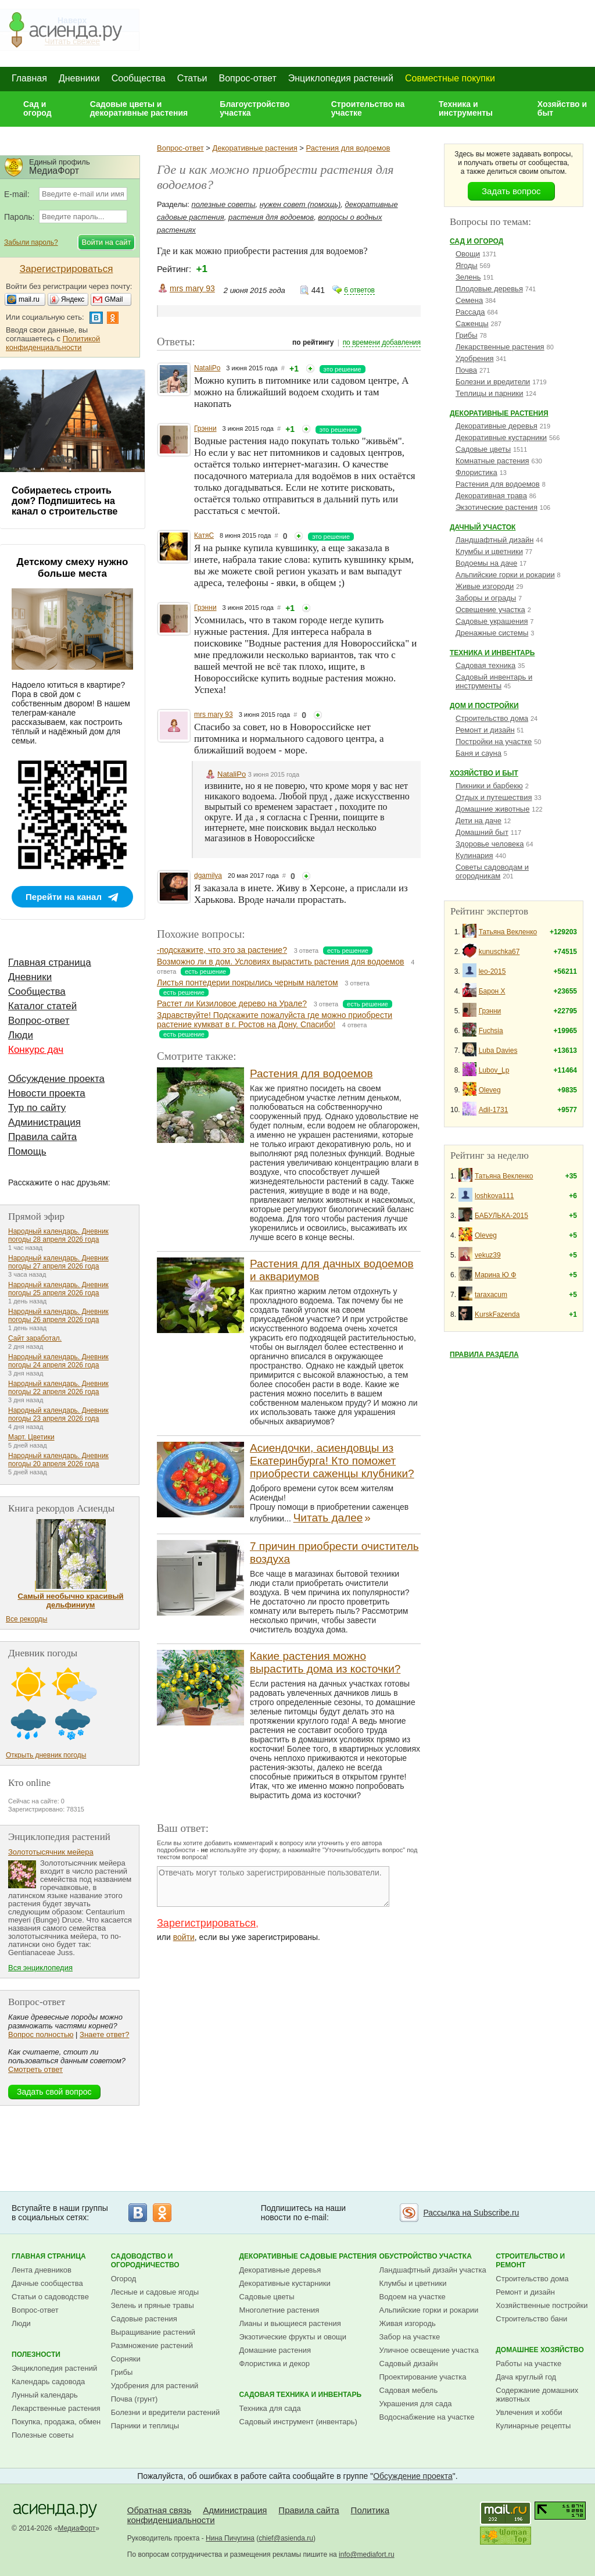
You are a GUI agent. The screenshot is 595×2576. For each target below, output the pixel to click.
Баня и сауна (478, 753)
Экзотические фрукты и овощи (293, 2336)
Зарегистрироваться (206, 1923)
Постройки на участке (494, 741)
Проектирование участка (423, 2377)
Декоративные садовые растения (308, 2256)
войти (184, 1937)
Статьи (192, 78)
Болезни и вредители (493, 381)
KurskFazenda (497, 1314)
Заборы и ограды (486, 598)
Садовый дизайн (408, 2363)
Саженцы (472, 323)
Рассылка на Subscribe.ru (471, 2212)
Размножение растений (152, 2345)
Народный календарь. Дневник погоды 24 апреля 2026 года (58, 1361)
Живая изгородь (407, 2323)
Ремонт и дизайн (485, 730)
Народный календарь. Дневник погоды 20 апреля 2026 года (58, 1460)
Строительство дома (492, 718)
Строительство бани (531, 2318)
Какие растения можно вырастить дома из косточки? (325, 1662)
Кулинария (474, 855)
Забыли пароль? (31, 242)
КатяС (204, 535)
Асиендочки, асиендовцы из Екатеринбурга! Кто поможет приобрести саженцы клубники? (332, 1461)
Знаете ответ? (104, 2034)
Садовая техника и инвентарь (300, 2395)
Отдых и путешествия (494, 797)
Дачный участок (482, 527)
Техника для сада (270, 2408)
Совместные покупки (450, 78)
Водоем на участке (412, 2296)
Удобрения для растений (155, 2385)
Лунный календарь (45, 2395)
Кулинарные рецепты (533, 2425)
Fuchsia (491, 1031)
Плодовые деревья (489, 288)
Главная (29, 78)
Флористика (476, 472)
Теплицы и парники (490, 393)
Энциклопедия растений (340, 78)
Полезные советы (43, 2435)
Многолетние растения (279, 2310)
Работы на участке (528, 2363)
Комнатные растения (492, 460)
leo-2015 (492, 971)
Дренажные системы (492, 632)
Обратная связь (159, 2510)
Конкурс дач (35, 1049)
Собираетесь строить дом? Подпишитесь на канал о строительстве (64, 500)
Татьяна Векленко (508, 932)
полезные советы (224, 204)
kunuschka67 (499, 952)
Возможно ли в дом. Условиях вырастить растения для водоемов (280, 961)
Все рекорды (26, 1619)
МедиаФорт (77, 2528)
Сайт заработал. (35, 1338)
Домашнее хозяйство (540, 2350)
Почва (466, 370)
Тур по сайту (37, 1107)
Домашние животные (492, 809)
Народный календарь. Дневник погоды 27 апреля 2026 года (58, 1262)
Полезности (36, 2354)
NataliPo (207, 368)
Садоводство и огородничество (145, 2260)
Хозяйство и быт (562, 108)
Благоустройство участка (254, 108)
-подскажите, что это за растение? (222, 950)
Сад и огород (37, 108)
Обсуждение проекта (56, 1078)
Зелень (468, 277)
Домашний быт (482, 832)
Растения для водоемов (348, 148)
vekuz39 (488, 1255)
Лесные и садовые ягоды (155, 2292)
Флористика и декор (274, 2363)
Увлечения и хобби (529, 2412)
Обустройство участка (425, 2256)
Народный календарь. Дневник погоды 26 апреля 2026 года (58, 1315)
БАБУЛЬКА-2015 (501, 1216)
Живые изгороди (485, 586)
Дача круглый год (526, 2377)
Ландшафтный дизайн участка (432, 2270)
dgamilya (208, 875)
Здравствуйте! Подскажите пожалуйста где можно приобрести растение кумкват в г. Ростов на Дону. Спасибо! (274, 1019)
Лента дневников (41, 2270)
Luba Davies (498, 1050)
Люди (20, 1035)
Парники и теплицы (145, 2425)
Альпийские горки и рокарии (505, 574)
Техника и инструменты (466, 108)
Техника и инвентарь (492, 653)
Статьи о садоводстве (50, 2296)
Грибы (467, 335)
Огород (124, 2278)
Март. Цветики (31, 1437)
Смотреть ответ (35, 2069)
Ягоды (467, 265)
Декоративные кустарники (501, 437)
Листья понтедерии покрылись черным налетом (247, 982)
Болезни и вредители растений (165, 2412)
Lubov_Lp (494, 1070)
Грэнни (205, 428)
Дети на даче (478, 820)
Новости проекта (46, 1093)
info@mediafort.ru (367, 2554)
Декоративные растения (254, 148)
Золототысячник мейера (51, 1852)
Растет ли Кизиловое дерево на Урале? (232, 1003)
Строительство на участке (368, 108)
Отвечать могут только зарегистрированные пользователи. (273, 1886)
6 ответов (359, 290)
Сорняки (126, 2359)
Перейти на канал (64, 897)
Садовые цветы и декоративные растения (139, 108)
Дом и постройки (484, 706)
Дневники (79, 78)
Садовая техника (485, 665)
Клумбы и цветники (489, 551)
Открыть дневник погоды (46, 1755)
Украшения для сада (415, 2403)
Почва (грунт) (134, 2399)
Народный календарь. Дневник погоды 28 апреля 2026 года (58, 1235)
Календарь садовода (48, 2381)
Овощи (468, 253)
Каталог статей (42, 1006)
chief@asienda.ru (286, 2538)
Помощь (27, 1151)
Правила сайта (42, 1136)
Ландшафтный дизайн (494, 539)
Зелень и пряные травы (152, 2305)
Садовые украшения (492, 621)
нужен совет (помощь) (300, 204)
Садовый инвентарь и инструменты (494, 681)
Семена (469, 300)
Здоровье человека (490, 843)
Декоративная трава (491, 495)
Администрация (44, 1122)
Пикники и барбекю (489, 785)
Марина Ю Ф (495, 1275)
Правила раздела (484, 1354)
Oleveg (490, 1090)
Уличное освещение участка (429, 2350)
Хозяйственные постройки (541, 2305)
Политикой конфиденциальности (53, 343)
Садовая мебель (408, 2390)
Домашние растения (275, 2350)
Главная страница (49, 962)
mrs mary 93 (192, 288)
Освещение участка (490, 609)
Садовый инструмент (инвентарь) (298, 2421)
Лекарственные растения (500, 346)
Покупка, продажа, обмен (56, 2421)
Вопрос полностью (40, 2034)
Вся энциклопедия (40, 1967)
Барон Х (492, 991)
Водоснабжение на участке (427, 2417)
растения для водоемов (271, 217)
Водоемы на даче (486, 563)
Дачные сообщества (47, 2283)
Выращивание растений (153, 2332)
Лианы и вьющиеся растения (290, 2323)
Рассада (470, 312)
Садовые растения (144, 2318)
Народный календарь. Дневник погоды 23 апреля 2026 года (58, 1414)
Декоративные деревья (496, 425)
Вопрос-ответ (248, 78)
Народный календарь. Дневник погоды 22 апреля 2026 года (58, 1388)
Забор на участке (409, 2336)
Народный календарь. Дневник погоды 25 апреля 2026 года (58, 1289)
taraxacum (491, 1295)
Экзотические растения (496, 507)
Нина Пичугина (230, 2538)
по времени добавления (382, 342)
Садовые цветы (483, 449)
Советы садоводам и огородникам (492, 871)
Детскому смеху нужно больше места (72, 567)
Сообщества (139, 78)
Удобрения (474, 358)
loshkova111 (494, 1196)
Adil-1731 (493, 1110)
